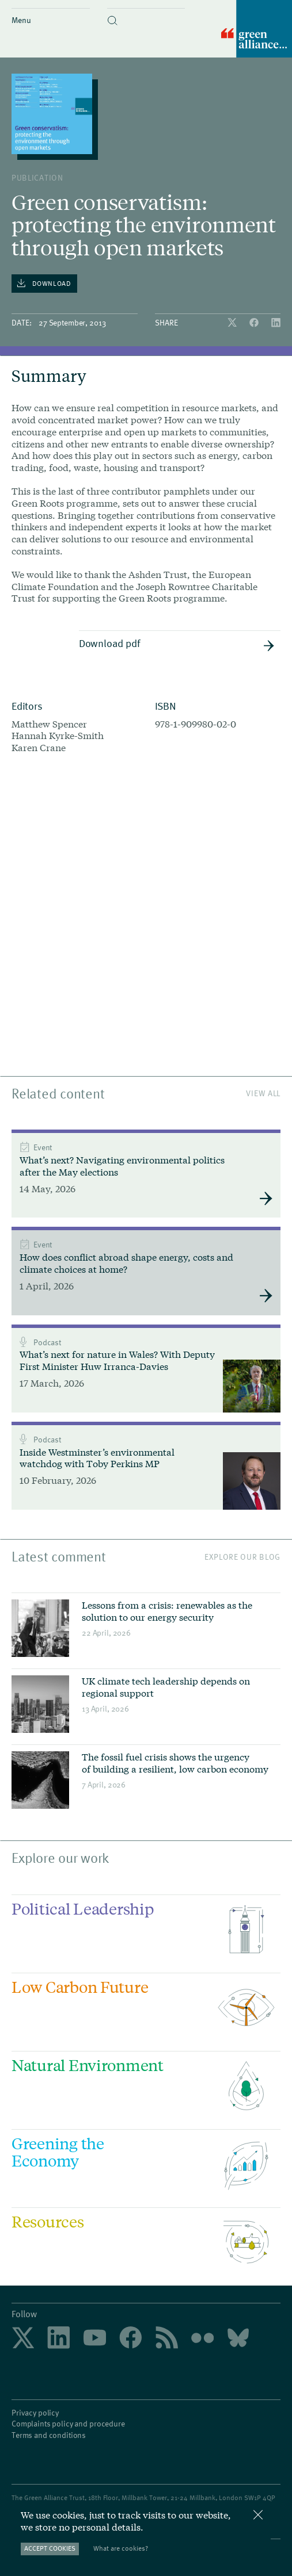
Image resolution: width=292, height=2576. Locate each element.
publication (37, 177)
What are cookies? (120, 2548)
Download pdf (177, 644)
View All (263, 1093)
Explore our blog (242, 1556)
